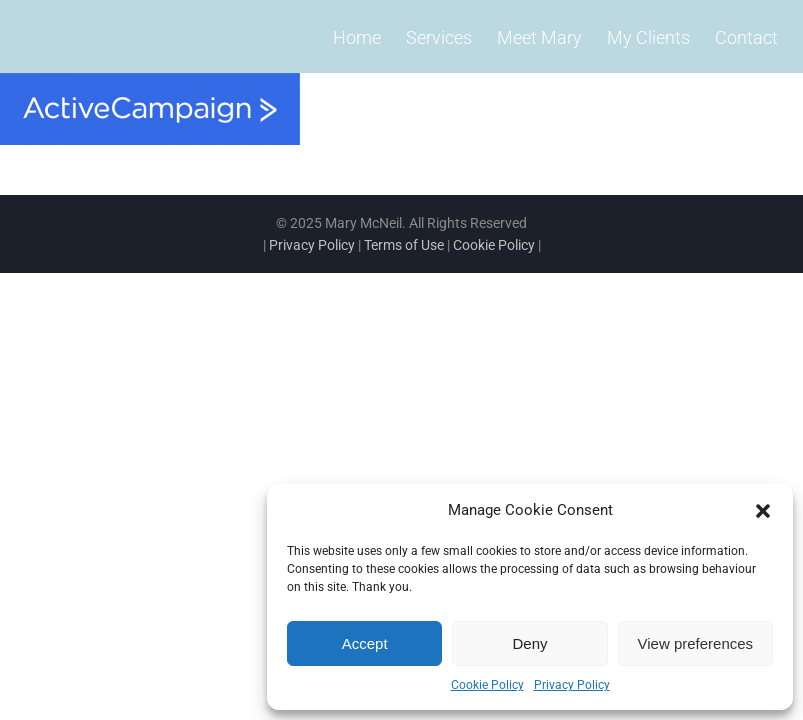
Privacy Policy (572, 685)
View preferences (696, 643)
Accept (365, 643)
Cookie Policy (487, 685)
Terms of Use (404, 245)
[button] (763, 511)
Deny (529, 643)
